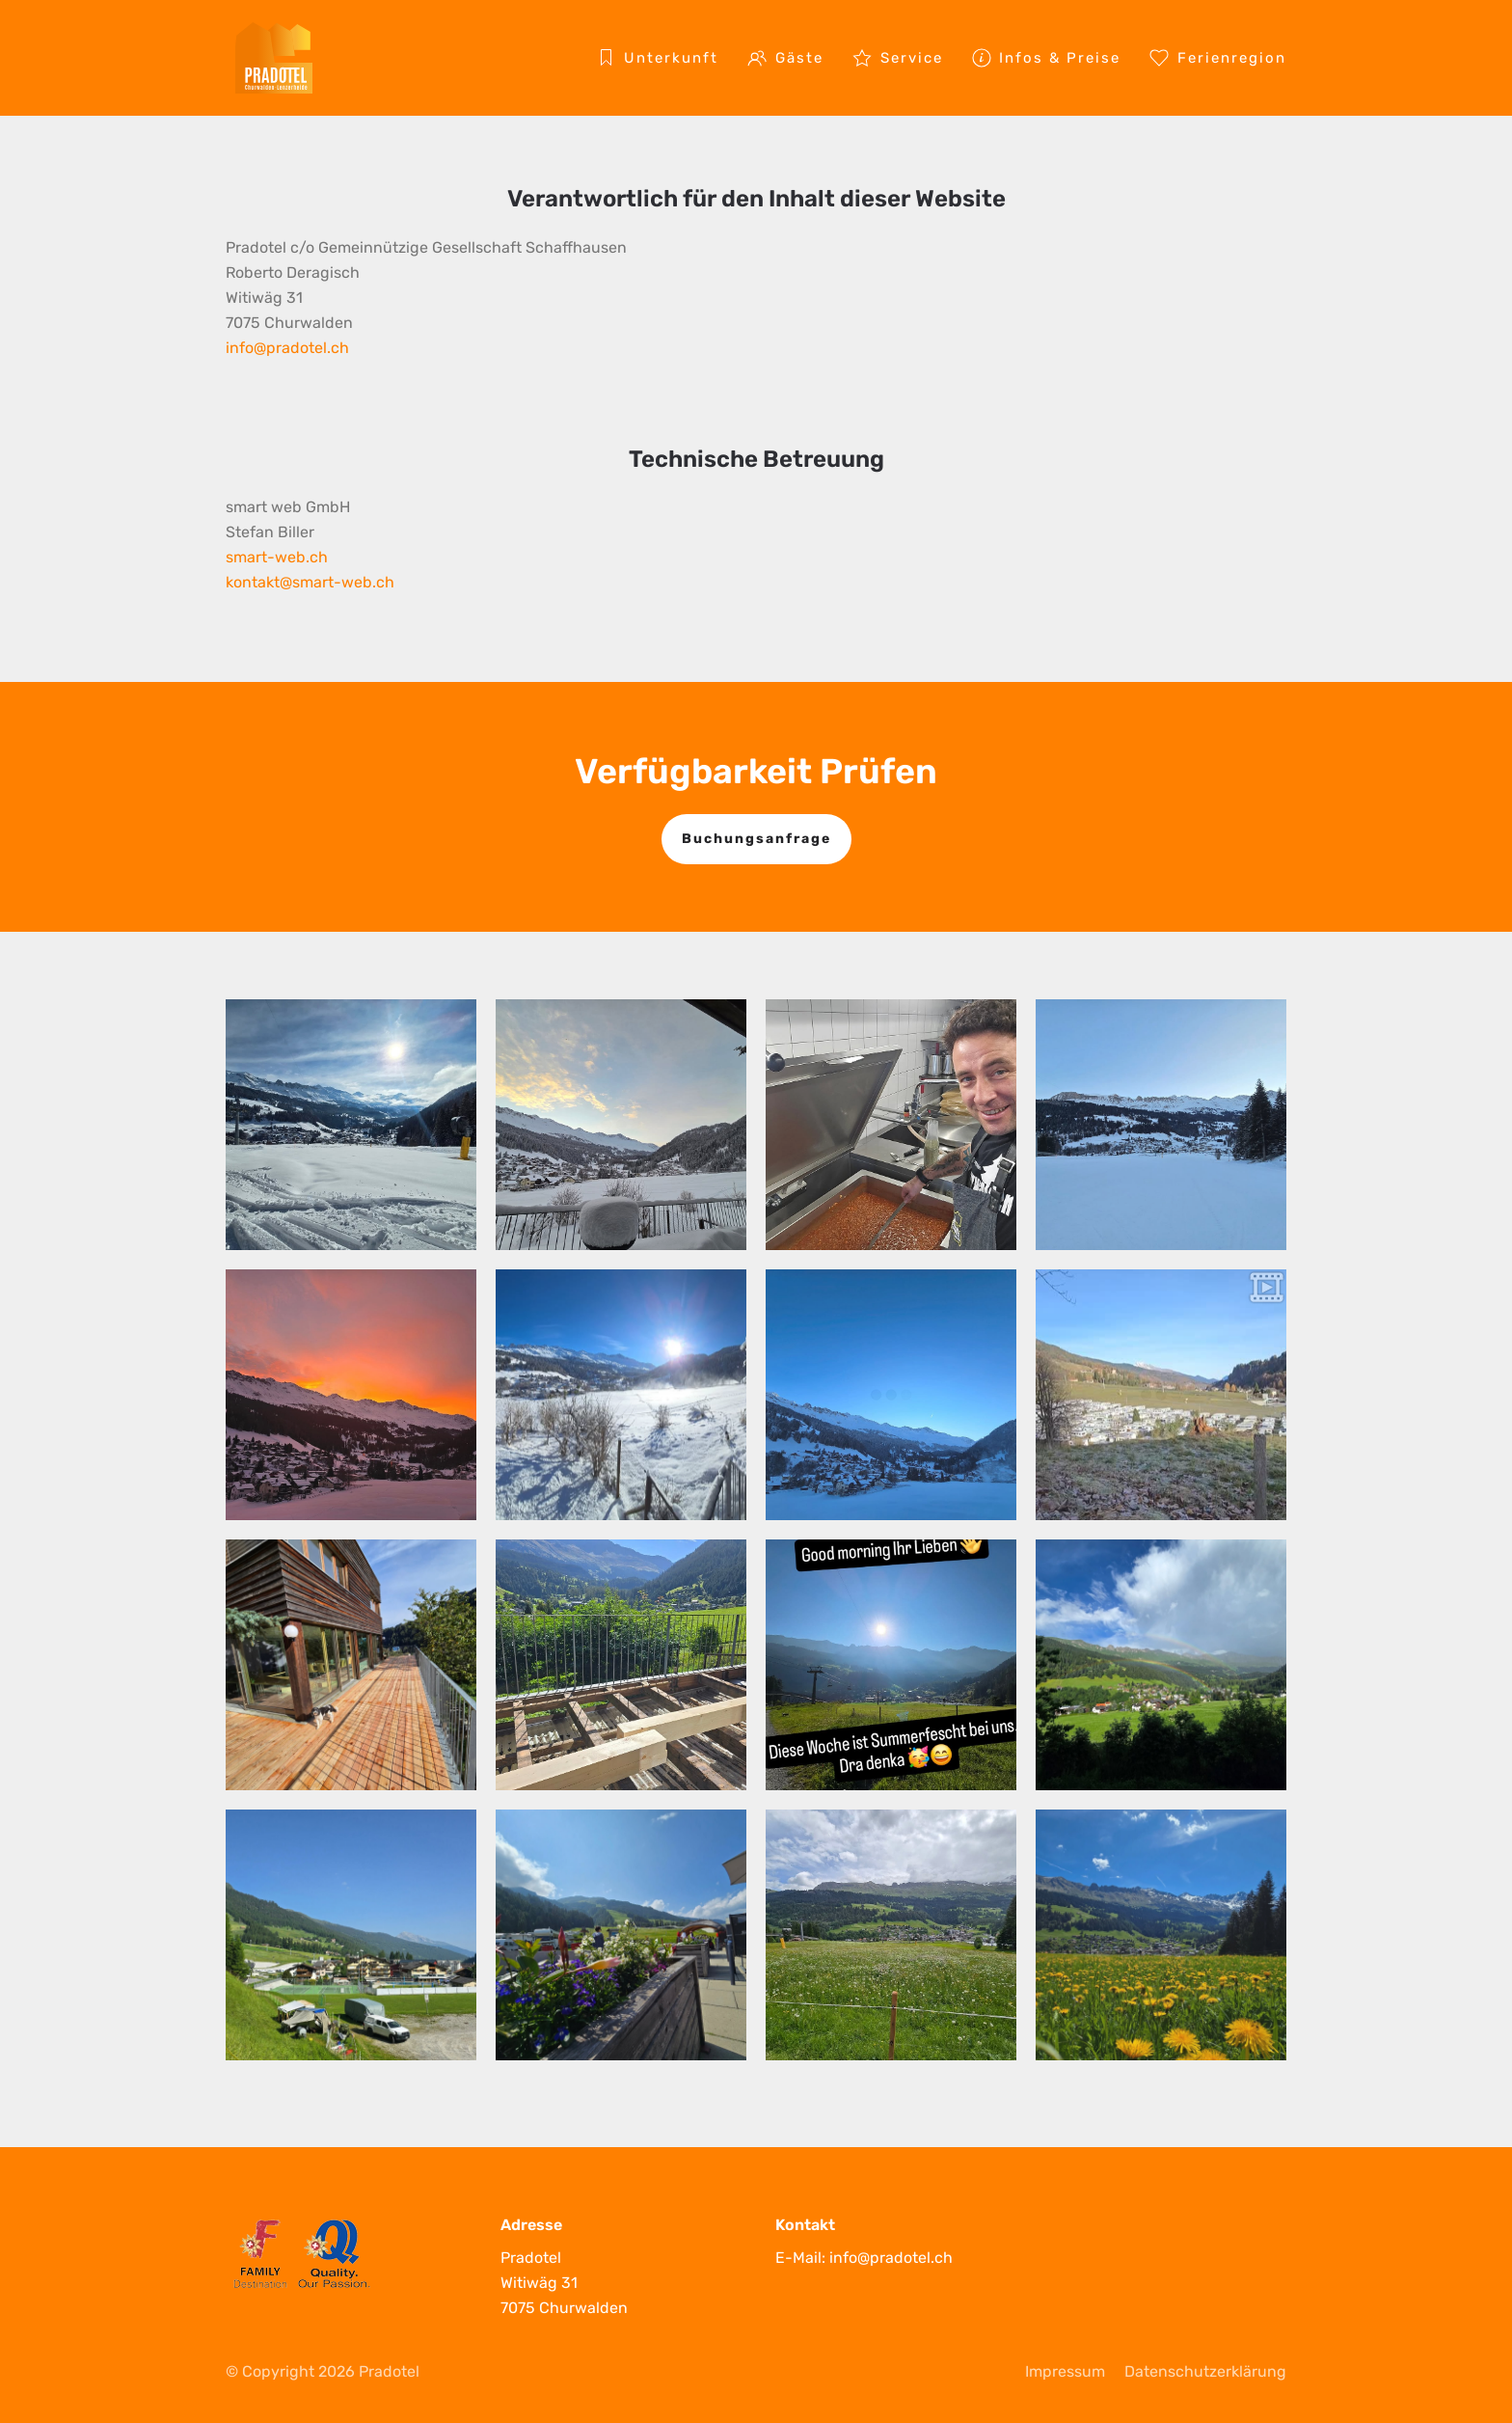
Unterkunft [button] (657, 58)
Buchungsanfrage (756, 838)
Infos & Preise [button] (1046, 58)
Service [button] (897, 58)
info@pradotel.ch (287, 348)
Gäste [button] (785, 58)
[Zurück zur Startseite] (274, 57)
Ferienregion (1217, 58)
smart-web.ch (277, 557)
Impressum (1065, 2371)
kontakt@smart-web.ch (310, 582)
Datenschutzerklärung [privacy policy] (1205, 2371)
